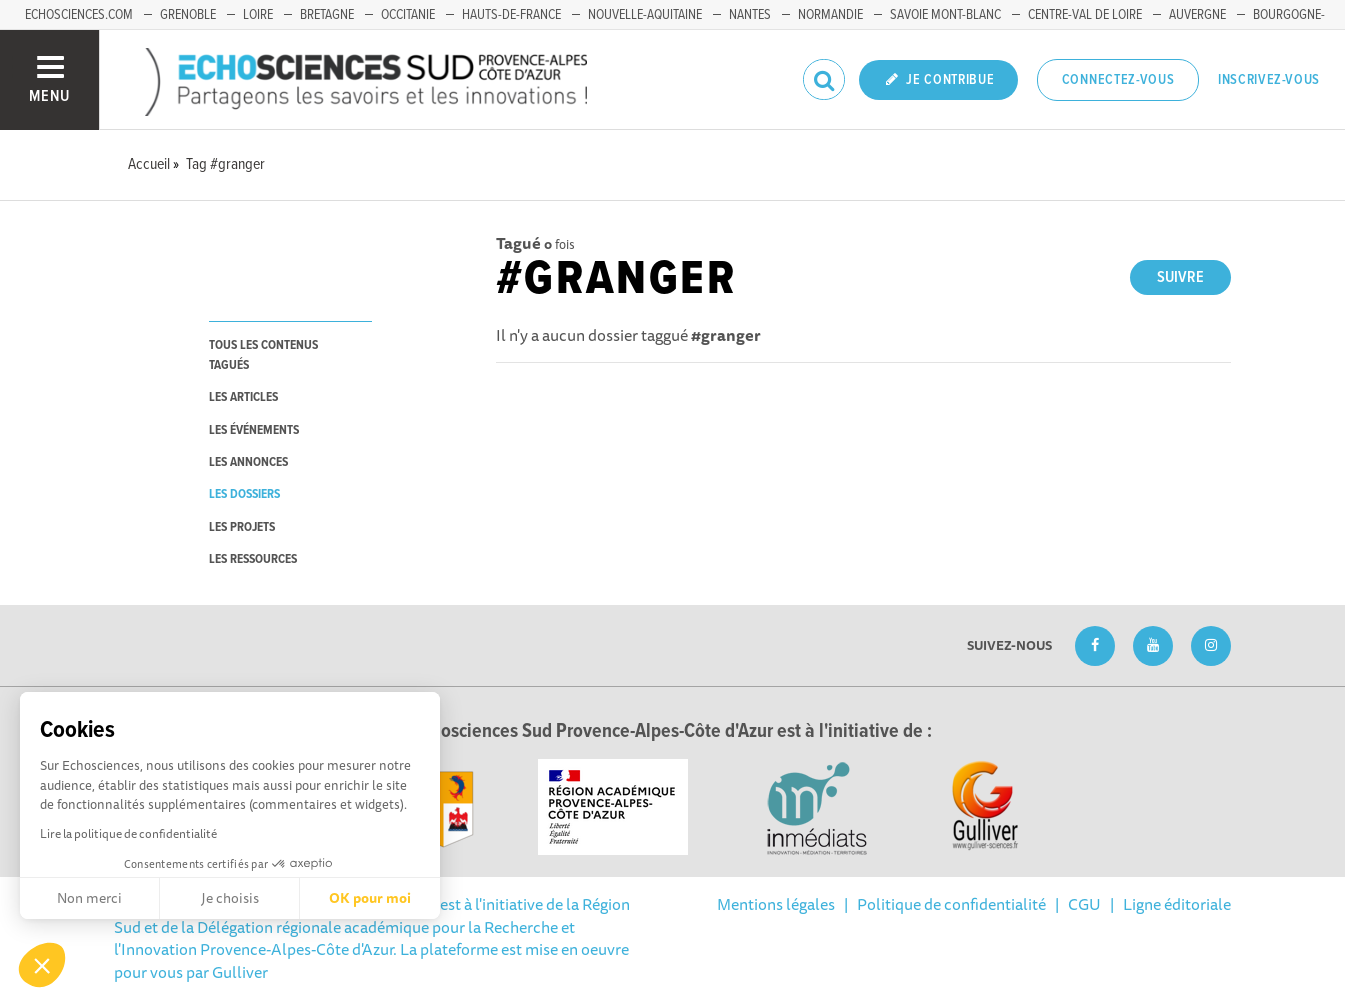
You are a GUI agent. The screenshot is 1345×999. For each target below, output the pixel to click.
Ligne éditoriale (1177, 904)
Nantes (750, 15)
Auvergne (1197, 15)
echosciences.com (79, 15)
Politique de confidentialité (951, 904)
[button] (42, 965)
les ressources (253, 559)
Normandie (830, 15)
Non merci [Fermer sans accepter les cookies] (89, 898)
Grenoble (188, 15)
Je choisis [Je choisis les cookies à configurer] (230, 898)
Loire (258, 15)
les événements (254, 430)
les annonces (248, 462)
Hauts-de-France (511, 15)
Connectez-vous (1118, 80)
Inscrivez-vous (1269, 80)
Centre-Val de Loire (1085, 15)
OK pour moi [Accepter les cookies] (370, 898)
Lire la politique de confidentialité (128, 833)
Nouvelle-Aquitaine (645, 15)
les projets (242, 527)
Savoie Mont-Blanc (945, 15)
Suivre (1180, 277)
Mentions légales (776, 904)
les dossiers (244, 494)
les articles (243, 397)
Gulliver (240, 972)
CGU (1084, 904)
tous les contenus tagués (263, 355)
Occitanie (408, 15)
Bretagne (327, 15)
